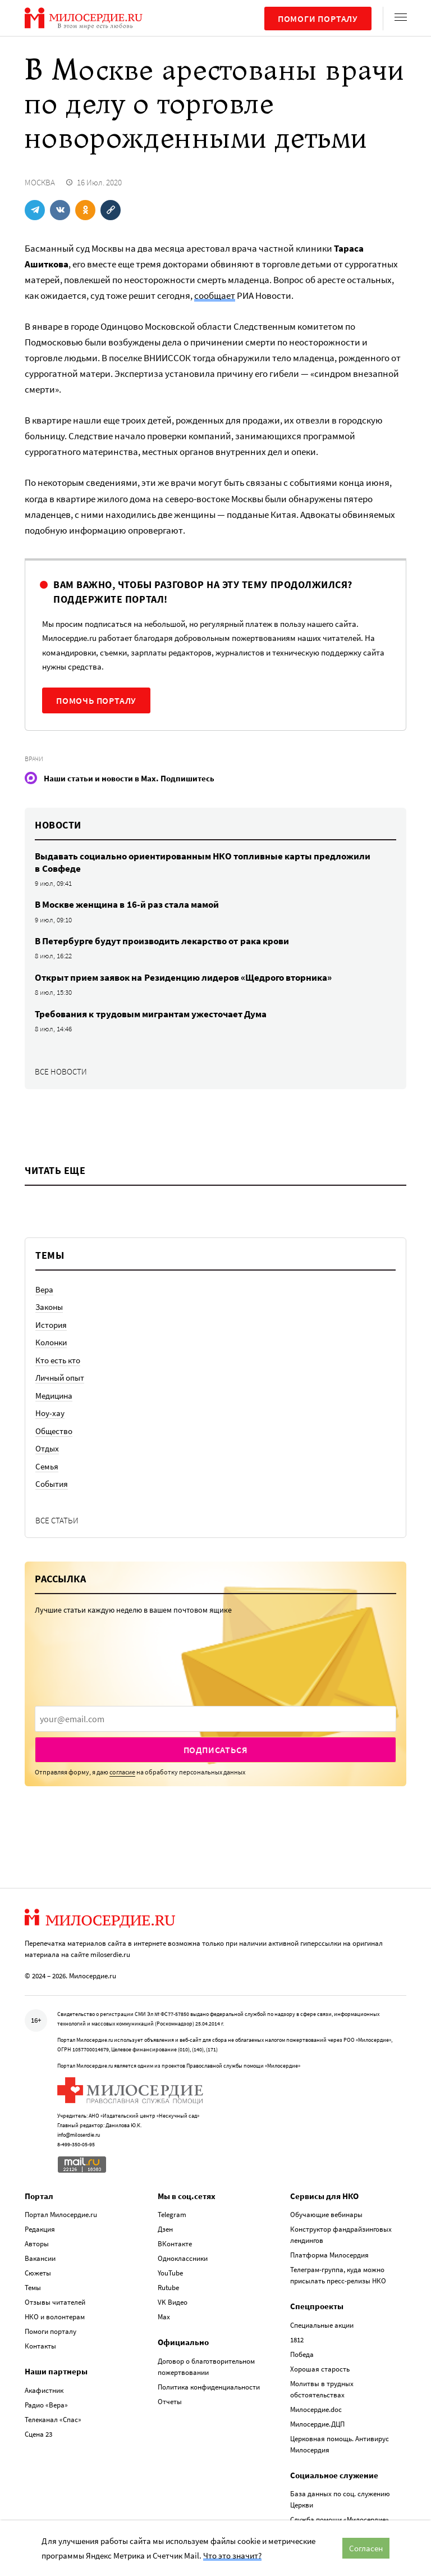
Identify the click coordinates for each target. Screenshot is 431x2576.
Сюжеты (38, 2273)
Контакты (40, 2346)
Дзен (165, 2229)
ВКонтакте (175, 2244)
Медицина (53, 1395)
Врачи (34, 758)
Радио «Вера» (46, 2405)
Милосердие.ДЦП (317, 2424)
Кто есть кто (57, 1360)
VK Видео (172, 2302)
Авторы (37, 2244)
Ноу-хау (50, 1413)
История (51, 1324)
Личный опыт (59, 1377)
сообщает (214, 295)
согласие (122, 1772)
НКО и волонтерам (55, 2317)
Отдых (47, 1448)
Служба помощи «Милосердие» (339, 2519)
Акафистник (44, 2390)
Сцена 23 (38, 2434)
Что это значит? (232, 2555)
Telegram (172, 2214)
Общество (53, 1431)
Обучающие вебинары (326, 2214)
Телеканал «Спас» (53, 2419)
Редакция (40, 2229)
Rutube (168, 2287)
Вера (44, 1289)
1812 (297, 2340)
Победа (302, 2354)
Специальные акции (322, 2325)
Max (164, 2317)
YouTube (170, 2273)
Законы (49, 1306)
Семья (46, 1466)
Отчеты (170, 2401)
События (51, 1483)
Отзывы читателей (55, 2302)
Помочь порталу (96, 700)
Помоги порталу (318, 18)
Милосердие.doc (316, 2409)
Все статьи (57, 1520)
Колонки (51, 1342)
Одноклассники (183, 2258)
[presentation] (215, 1719)
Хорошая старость (320, 2369)
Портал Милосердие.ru (61, 2214)
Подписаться (216, 1749)
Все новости (61, 1071)
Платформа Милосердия (329, 2255)
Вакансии (40, 2258)
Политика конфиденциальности (209, 2387)
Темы (33, 2287)
